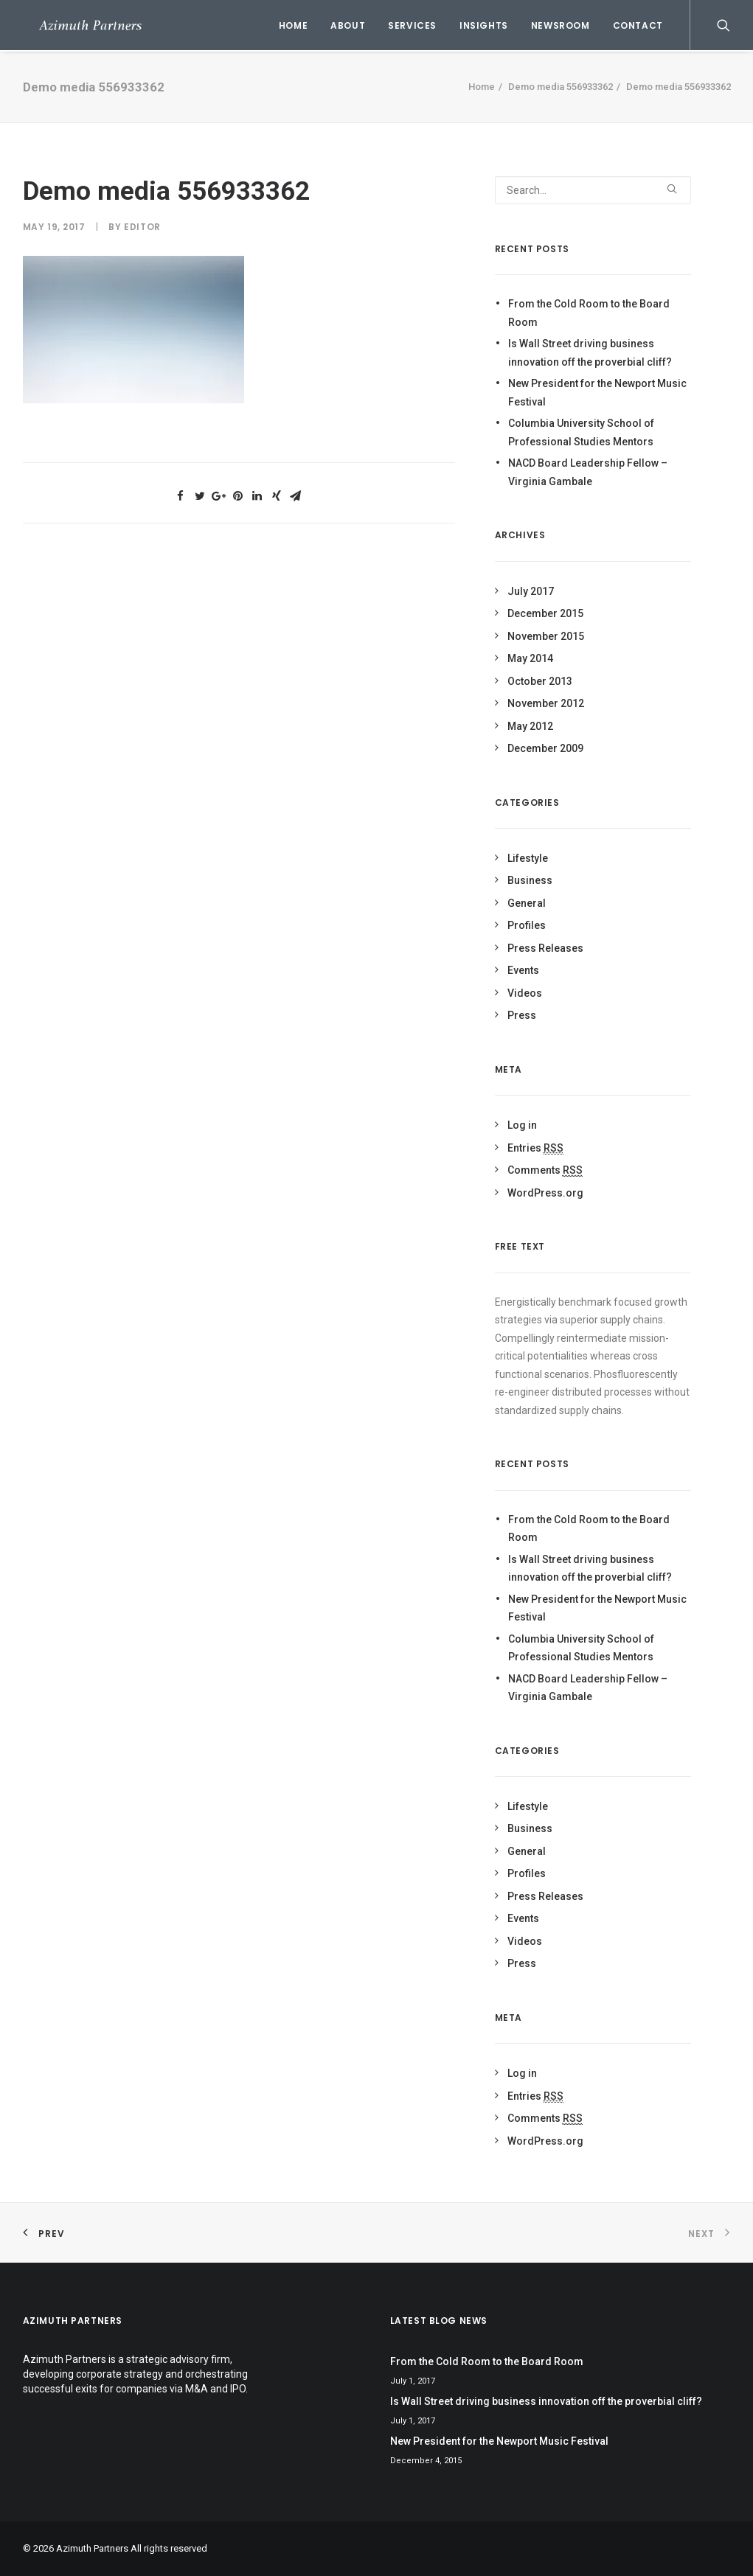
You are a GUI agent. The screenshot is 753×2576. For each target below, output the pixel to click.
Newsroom (560, 25)
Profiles (526, 925)
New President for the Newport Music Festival (597, 392)
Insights (483, 25)
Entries (535, 1148)
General (526, 903)
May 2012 (530, 726)
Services (412, 25)
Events (523, 970)
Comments (545, 1170)
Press (521, 1015)
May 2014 (530, 658)
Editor (142, 226)
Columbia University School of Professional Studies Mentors (581, 432)
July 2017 (530, 591)
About (347, 25)
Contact (638, 25)
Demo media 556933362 (560, 86)
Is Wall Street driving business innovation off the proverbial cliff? (590, 353)
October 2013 (539, 681)
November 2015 (545, 636)
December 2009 (545, 748)
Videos (524, 993)
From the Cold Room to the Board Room (589, 313)
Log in (522, 1125)
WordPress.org (545, 1193)
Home (293, 25)
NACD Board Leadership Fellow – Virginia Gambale (587, 472)
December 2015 (545, 613)
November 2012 (545, 703)
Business (529, 880)
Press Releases (545, 948)
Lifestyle (527, 858)
